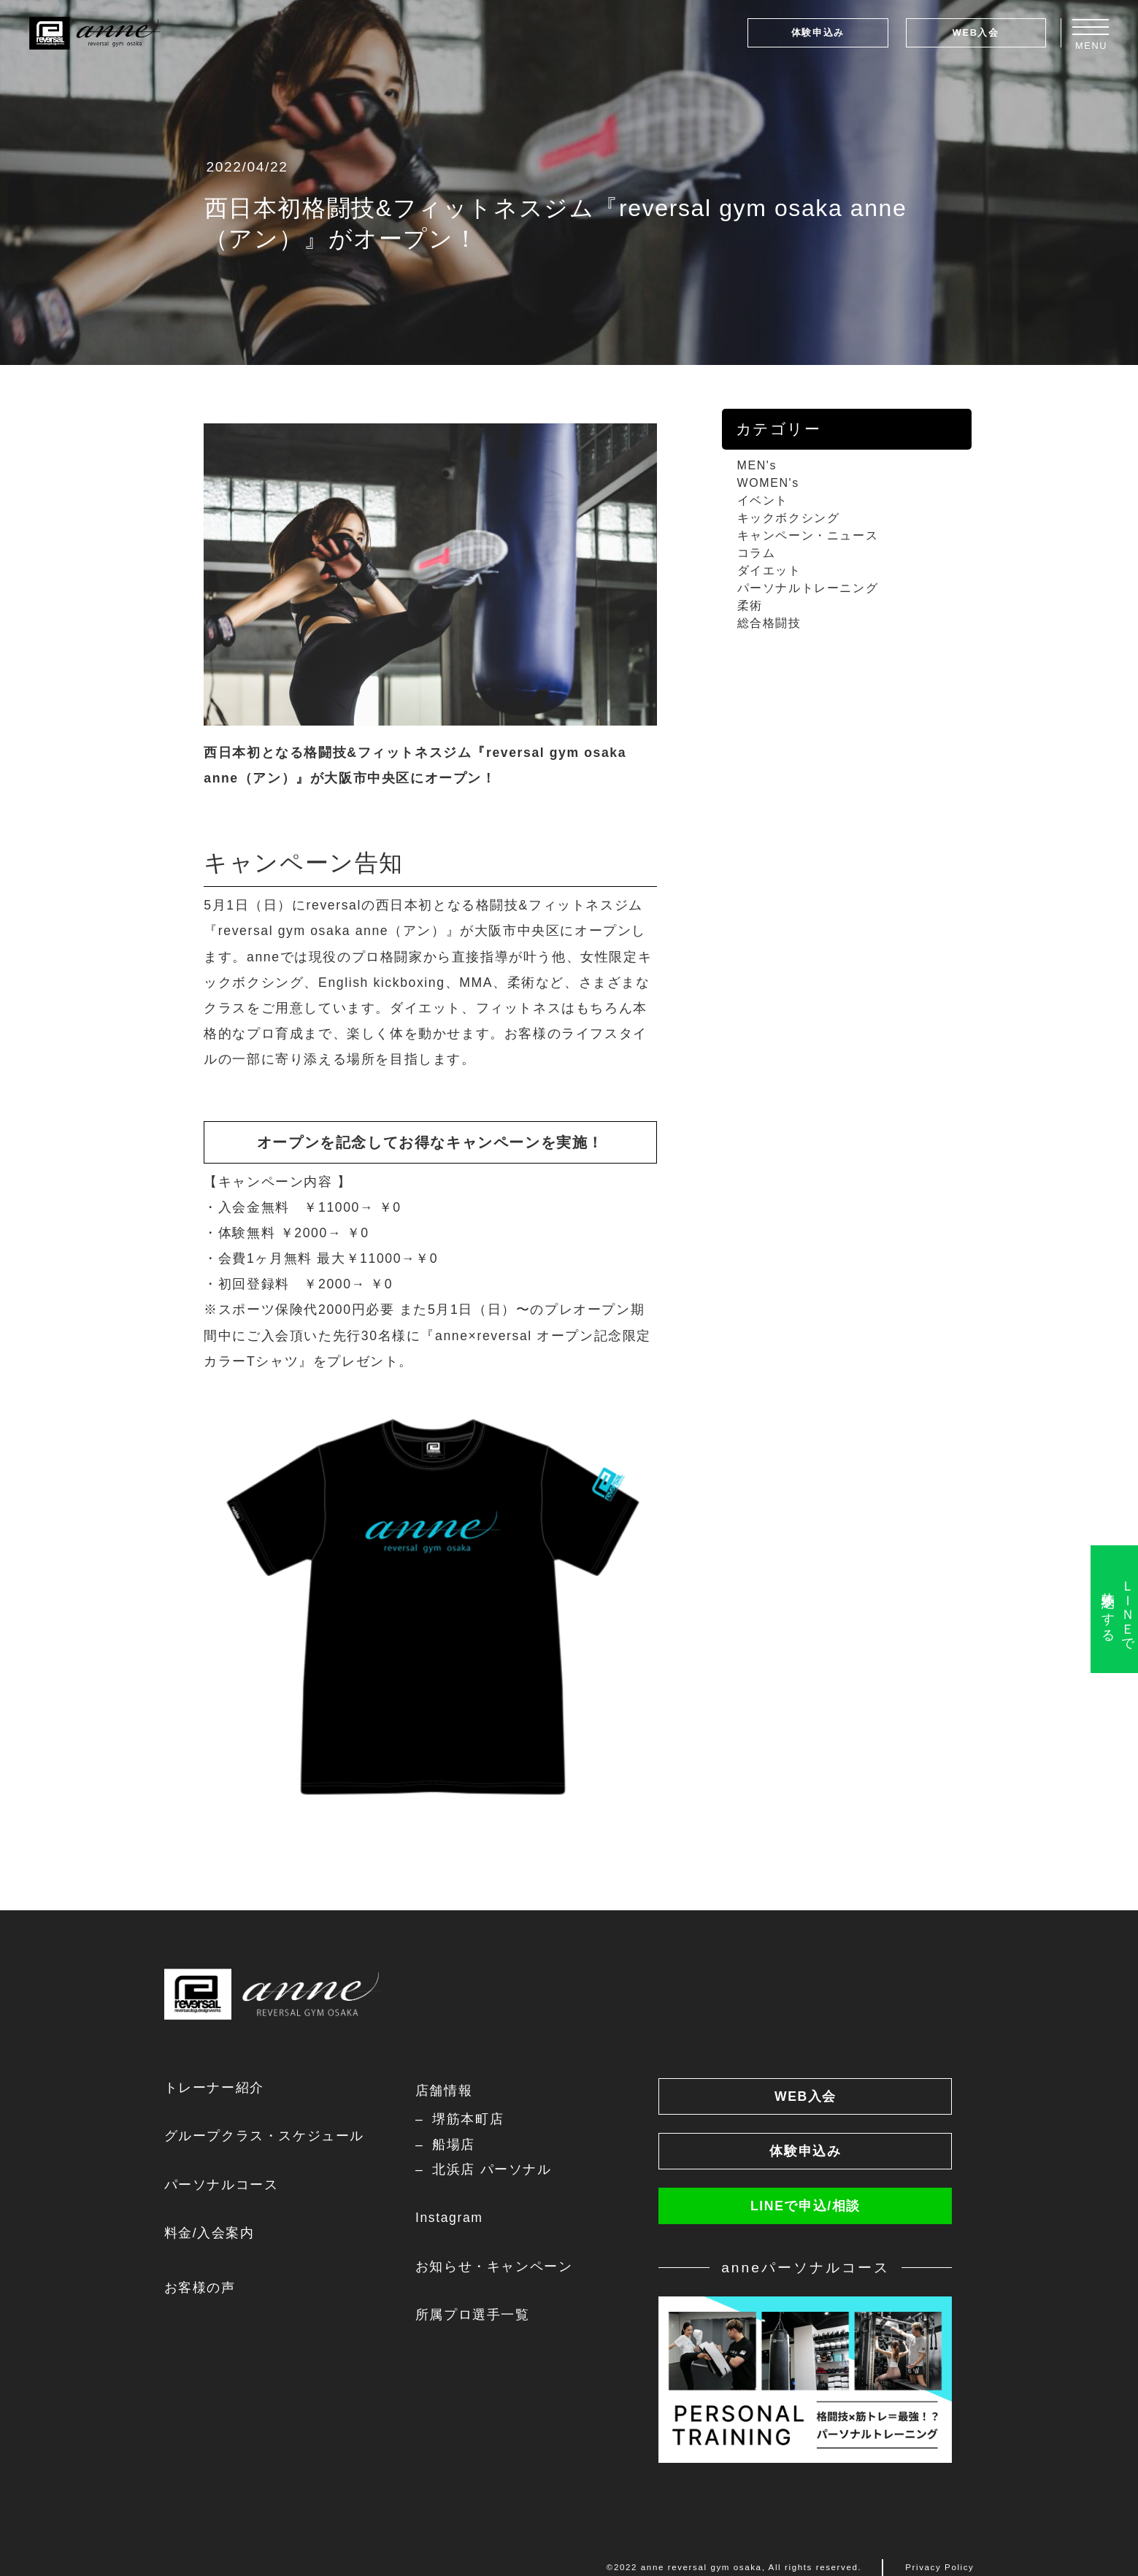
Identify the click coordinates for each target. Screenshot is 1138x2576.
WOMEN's (768, 483)
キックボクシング (788, 518)
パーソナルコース (221, 2184)
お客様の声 (200, 2287)
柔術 (750, 605)
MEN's (757, 465)
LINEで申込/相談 (805, 2206)
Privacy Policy (939, 2567)
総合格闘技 (769, 623)
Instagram (449, 2217)
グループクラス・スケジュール (264, 2136)
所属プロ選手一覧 (472, 2314)
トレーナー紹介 (214, 2087)
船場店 (453, 2144)
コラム (756, 553)
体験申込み (818, 32)
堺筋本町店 (468, 2119)
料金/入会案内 (209, 2233)
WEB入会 (976, 32)
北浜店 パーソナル (491, 2169)
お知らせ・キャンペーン (494, 2266)
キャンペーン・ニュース (808, 535)
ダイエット (769, 570)
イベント (762, 500)
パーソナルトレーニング (808, 588)
